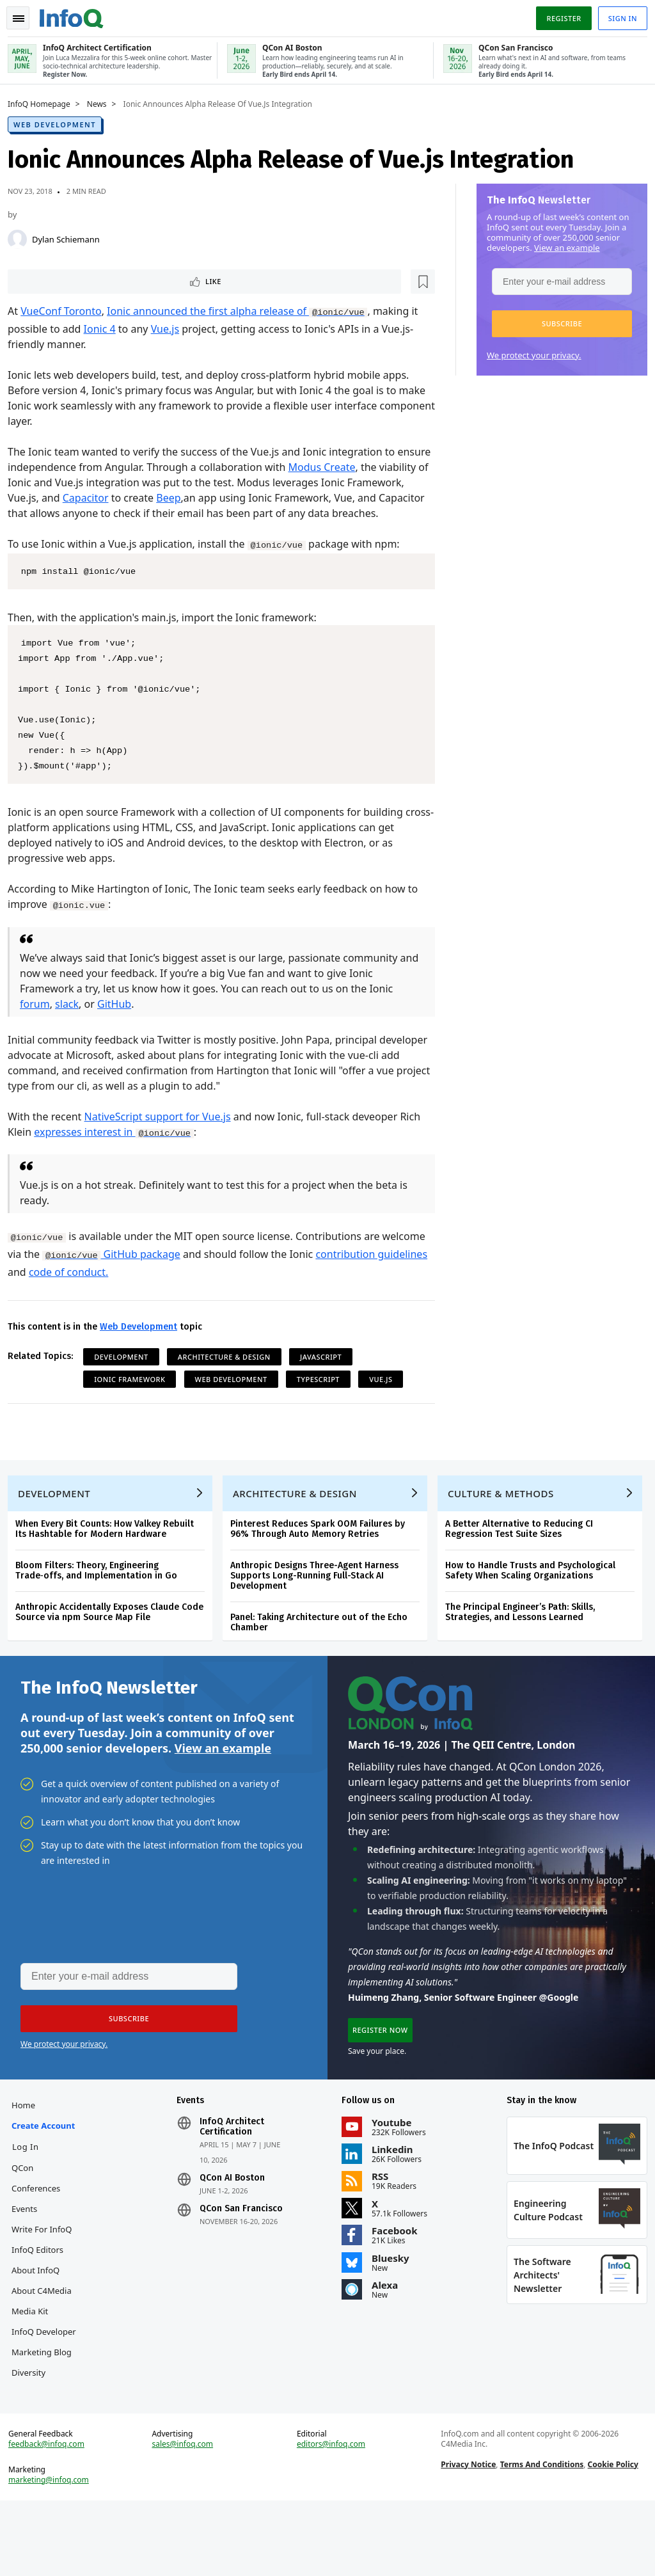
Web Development (60, 123)
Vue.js (170, 330)
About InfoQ (41, 2310)
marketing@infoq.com (53, 2550)
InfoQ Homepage (44, 103)
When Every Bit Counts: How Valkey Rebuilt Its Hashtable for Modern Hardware (109, 1555)
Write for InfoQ (47, 2269)
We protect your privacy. (529, 354)
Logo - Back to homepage (77, 14)
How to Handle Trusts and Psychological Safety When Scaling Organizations (535, 1597)
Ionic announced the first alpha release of (242, 312)
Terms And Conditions (540, 2534)
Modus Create (362, 468)
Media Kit (35, 2351)
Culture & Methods (506, 1520)
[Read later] (89, 281)
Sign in (617, 15)
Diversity (34, 2432)
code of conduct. (126, 1289)
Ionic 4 (105, 330)
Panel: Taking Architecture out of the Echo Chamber (324, 1649)
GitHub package (162, 1271)
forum (40, 1021)
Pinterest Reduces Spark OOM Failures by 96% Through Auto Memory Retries (322, 1555)
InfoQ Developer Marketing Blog (47, 2391)
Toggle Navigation (25, 15)
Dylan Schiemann (71, 238)
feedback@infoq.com (51, 2514)
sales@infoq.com (185, 2514)
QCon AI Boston (234, 2218)
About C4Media (47, 2330)
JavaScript (326, 1373)
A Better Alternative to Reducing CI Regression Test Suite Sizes (524, 1555)
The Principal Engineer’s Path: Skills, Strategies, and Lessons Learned (525, 1639)
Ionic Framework (134, 1396)
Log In (30, 2186)
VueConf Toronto (66, 312)
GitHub (119, 1021)
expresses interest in (119, 1148)
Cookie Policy (611, 2534)
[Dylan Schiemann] (22, 238)
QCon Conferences (41, 2218)
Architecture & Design (229, 1373)
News (102, 103)
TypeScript (323, 1396)
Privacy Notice (466, 2534)
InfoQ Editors (42, 2289)
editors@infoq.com (331, 2514)
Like (47, 281)
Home (28, 2145)
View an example (562, 246)
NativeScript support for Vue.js (163, 1133)
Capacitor (150, 499)
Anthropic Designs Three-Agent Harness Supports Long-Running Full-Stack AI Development (319, 1602)
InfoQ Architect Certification (234, 2166)
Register (558, 15)
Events (29, 2248)
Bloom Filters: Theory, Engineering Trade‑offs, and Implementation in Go (101, 1597)
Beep (233, 499)
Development (126, 1373)
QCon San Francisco (243, 2248)
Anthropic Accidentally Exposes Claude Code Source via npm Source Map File (114, 1639)
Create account (48, 2165)
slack (72, 1021)
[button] (557, 322)
